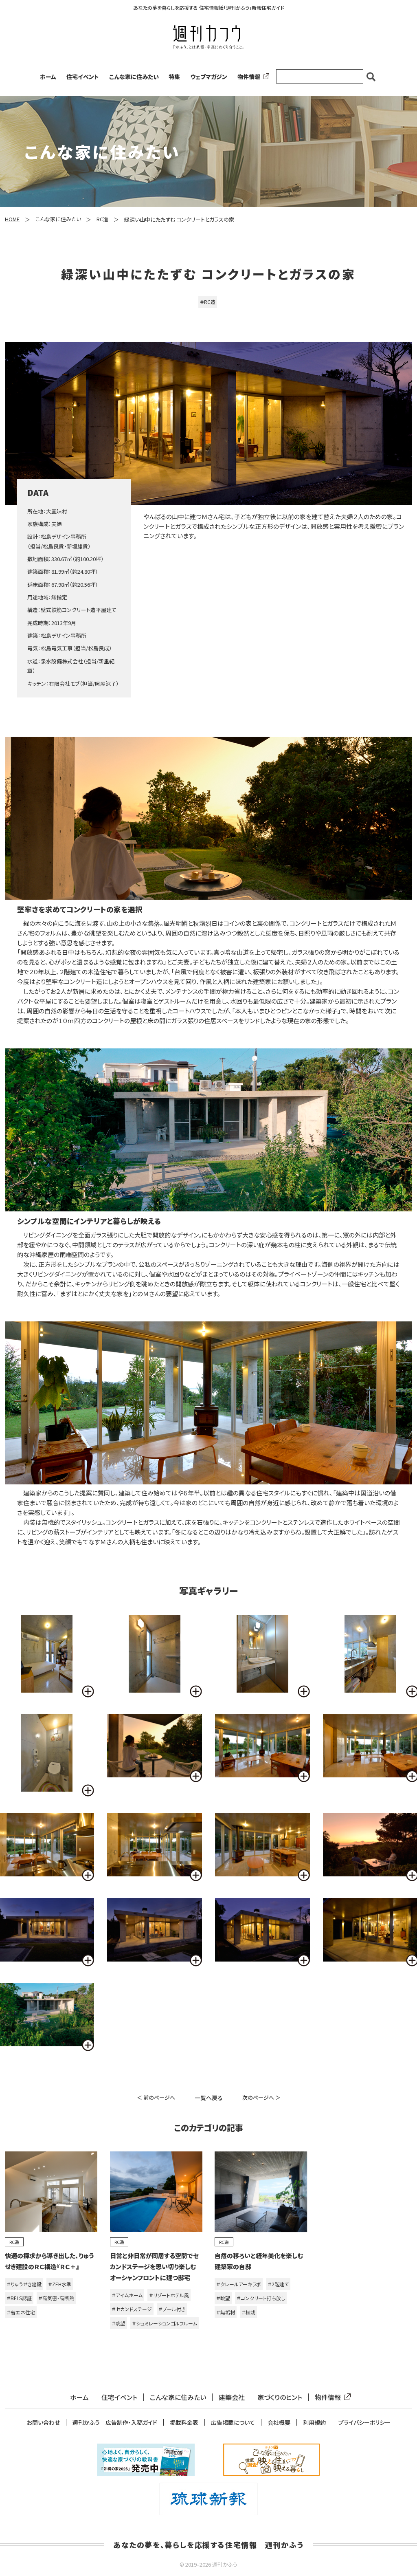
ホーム (48, 77)
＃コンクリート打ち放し (261, 2297)
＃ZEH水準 (59, 2284)
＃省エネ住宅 (21, 2312)
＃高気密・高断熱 (56, 2297)
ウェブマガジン (208, 77)
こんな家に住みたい (134, 77)
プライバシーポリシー (364, 2422)
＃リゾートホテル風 (169, 2295)
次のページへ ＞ (261, 2097)
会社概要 (279, 2422)
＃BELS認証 (19, 2297)
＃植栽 (248, 2312)
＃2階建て (278, 2284)
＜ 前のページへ (156, 2097)
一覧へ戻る (209, 2098)
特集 (174, 77)
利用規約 (314, 2422)
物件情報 (251, 77)
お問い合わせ (43, 2422)
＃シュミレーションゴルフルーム (164, 2323)
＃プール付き (171, 2308)
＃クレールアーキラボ (238, 2284)
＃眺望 (118, 2323)
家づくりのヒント (279, 2397)
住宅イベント (82, 77)
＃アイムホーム (127, 2295)
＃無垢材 (225, 2312)
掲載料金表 (184, 2422)
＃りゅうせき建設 (24, 2284)
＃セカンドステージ (132, 2308)
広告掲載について (233, 2422)
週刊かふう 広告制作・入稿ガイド (114, 2422)
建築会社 (232, 2397)
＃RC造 (207, 301)
